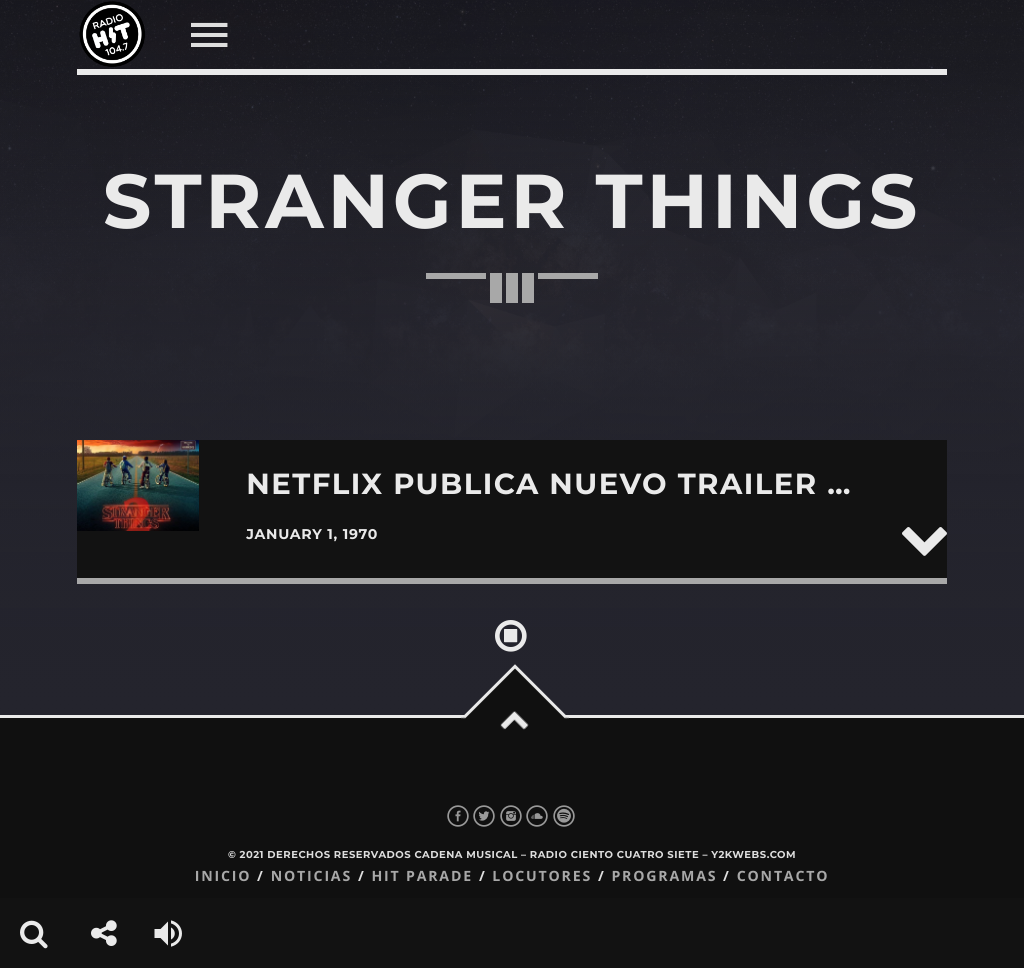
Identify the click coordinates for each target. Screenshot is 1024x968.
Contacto (783, 876)
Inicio (223, 876)
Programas (664, 876)
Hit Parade (421, 876)
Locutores (542, 876)
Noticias (311, 876)
